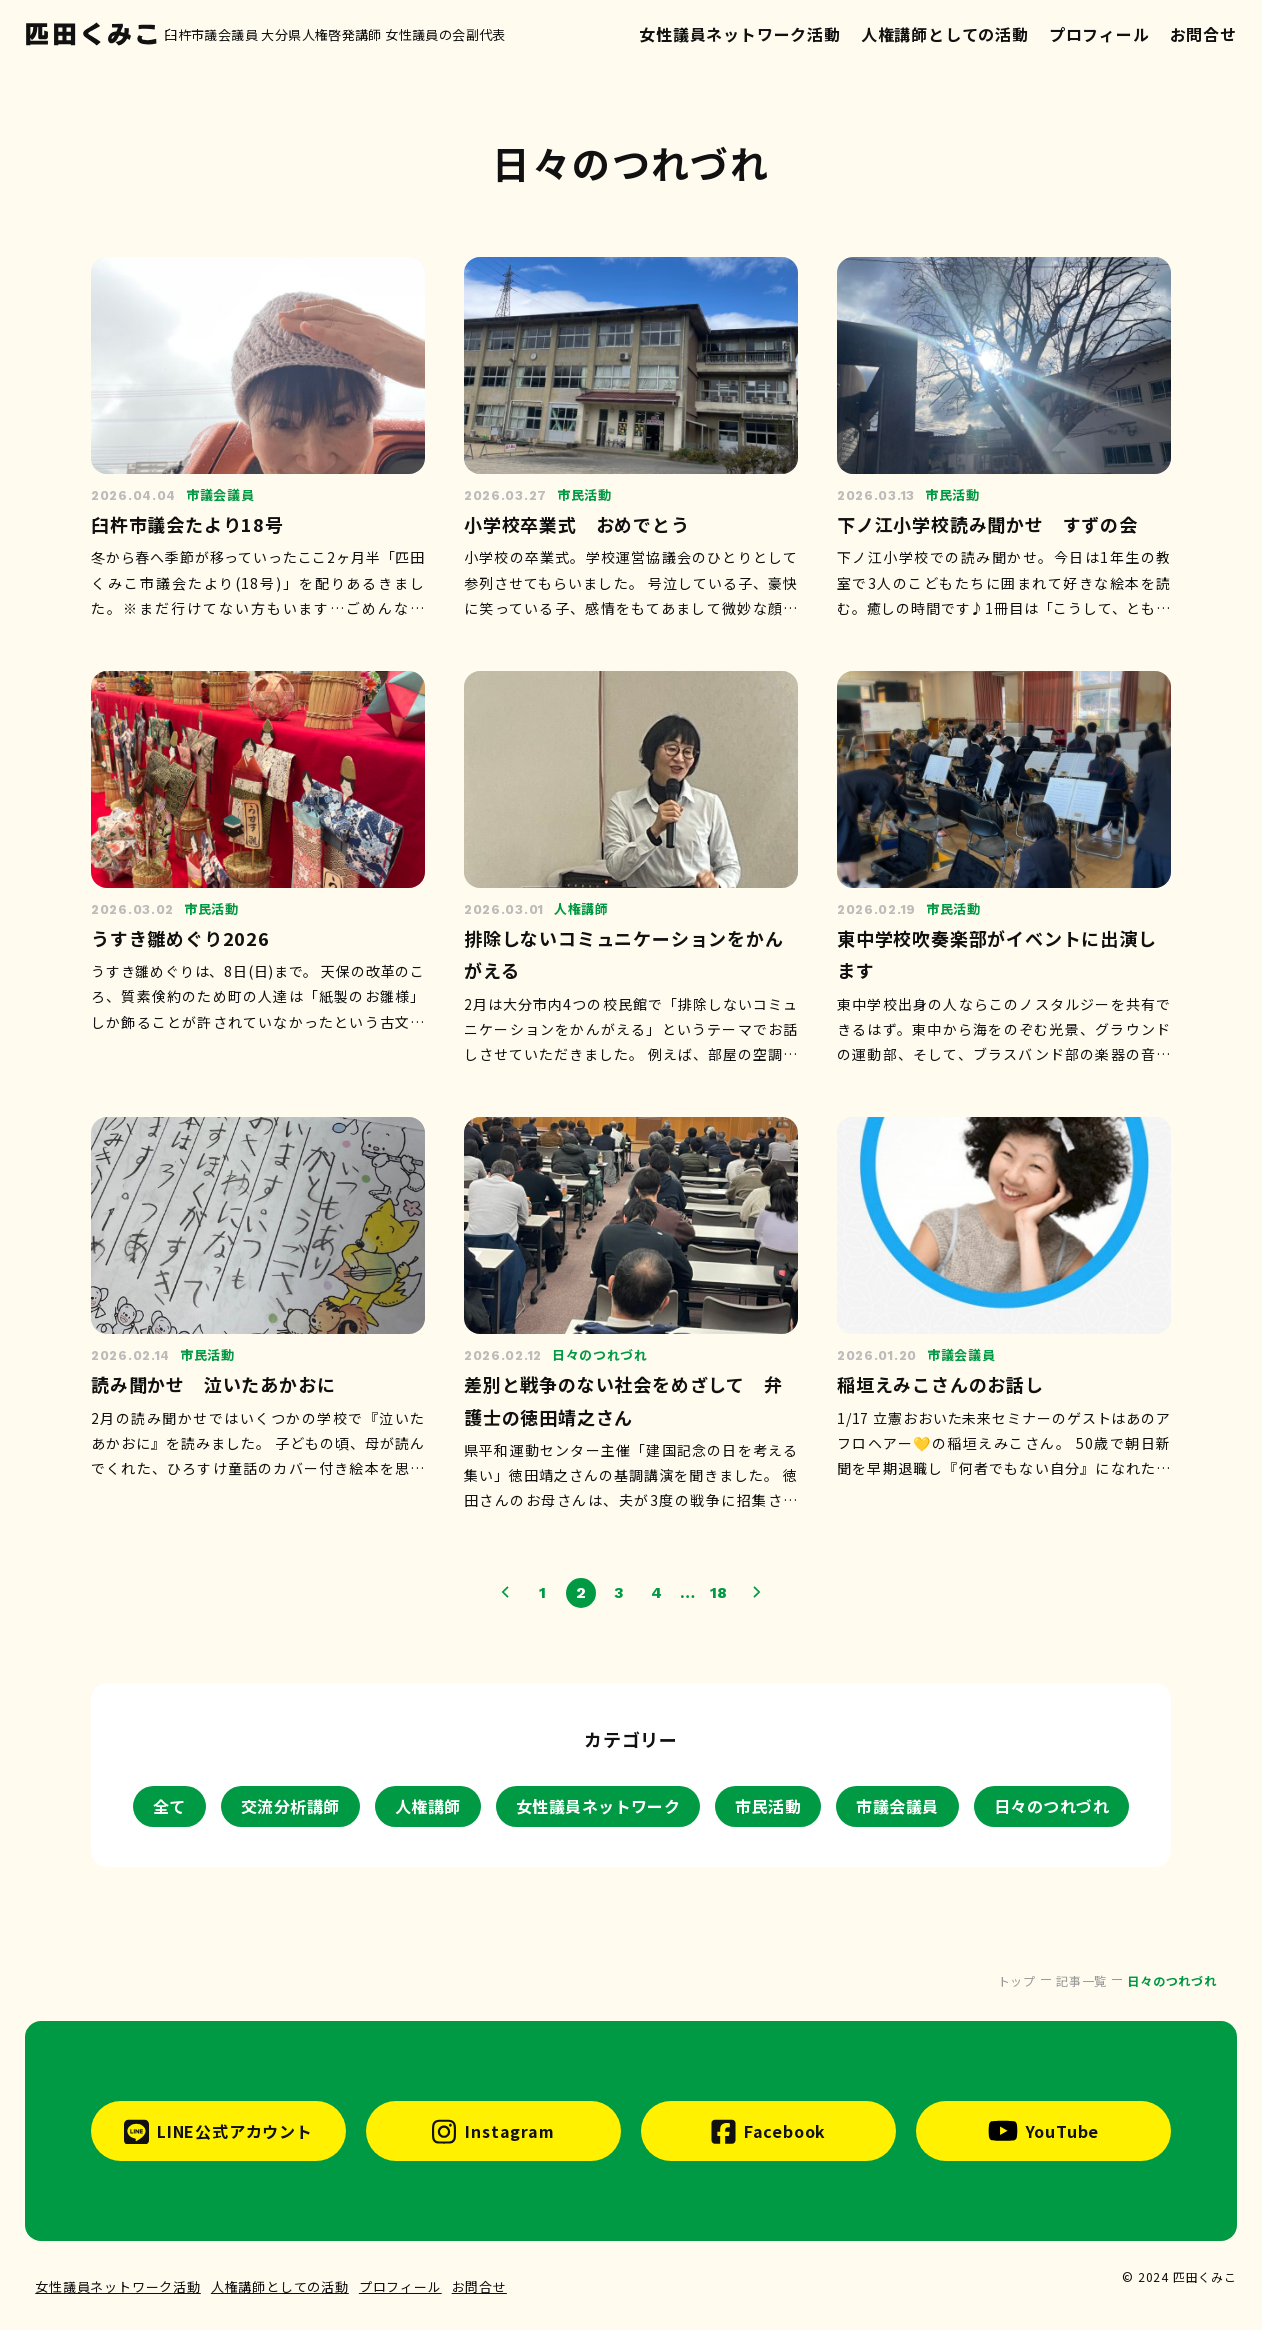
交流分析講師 (290, 1806)
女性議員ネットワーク (598, 1806)
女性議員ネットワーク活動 (740, 34)
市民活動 (768, 1806)
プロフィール (1099, 34)
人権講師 (428, 1806)
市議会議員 (897, 1806)
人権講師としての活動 (945, 34)
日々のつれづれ (1051, 1806)
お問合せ (1203, 34)
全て (169, 1806)
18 (719, 1592)
